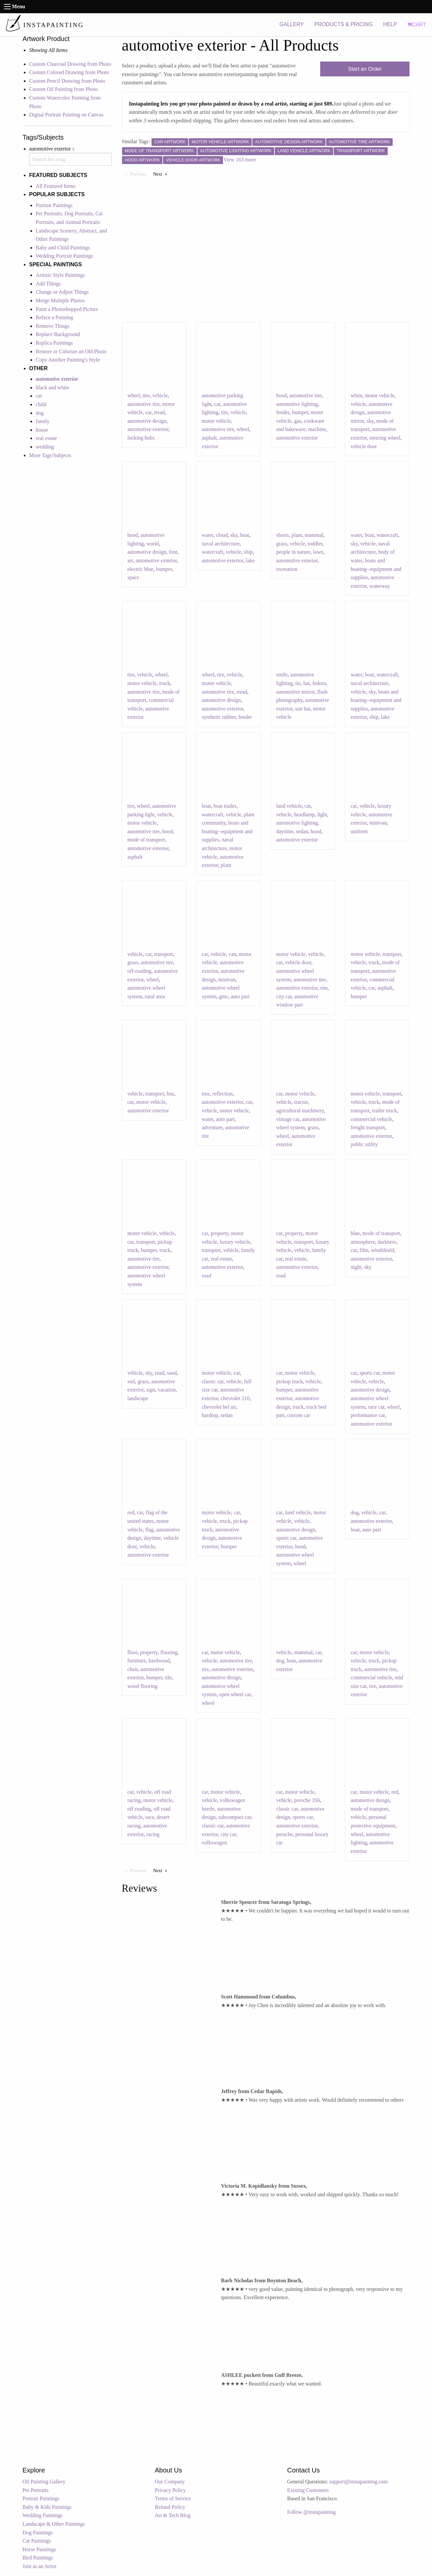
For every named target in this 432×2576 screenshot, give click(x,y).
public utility (364, 1144)
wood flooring (142, 1686)
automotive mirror (295, 692)
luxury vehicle (235, 1242)
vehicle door (364, 446)
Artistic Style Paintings (60, 275)
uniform (359, 831)
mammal (314, 535)
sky (370, 421)
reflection (222, 1093)
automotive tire (143, 404)
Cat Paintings (36, 2541)
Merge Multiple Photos (60, 300)
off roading (139, 1809)
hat (306, 683)
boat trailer (225, 806)
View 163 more (239, 159)
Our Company (170, 2481)
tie (298, 683)
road (206, 1275)
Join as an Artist (39, 2566)
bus (170, 1093)
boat (244, 535)
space (133, 577)
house (42, 430)
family (43, 421)
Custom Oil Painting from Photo (63, 89)
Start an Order (364, 69)
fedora (319, 683)
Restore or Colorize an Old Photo (71, 351)
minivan (378, 823)
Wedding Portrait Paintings (64, 256)
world (153, 543)
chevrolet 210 (235, 1398)
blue (355, 1233)
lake (250, 560)
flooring (169, 1652)
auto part (240, 996)
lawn (318, 552)
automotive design (146, 421)
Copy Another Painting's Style (68, 360)
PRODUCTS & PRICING (343, 24)
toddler (315, 543)
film (364, 1250)
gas (297, 421)
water (207, 535)
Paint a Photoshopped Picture (67, 309)
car (148, 412)
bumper (300, 412)
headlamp (304, 814)
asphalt (209, 438)
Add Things (48, 283)
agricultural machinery (300, 1110)
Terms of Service (173, 2498)
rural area (155, 996)
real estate (46, 438)
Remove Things (52, 326)
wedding (45, 447)
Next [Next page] (161, 174)
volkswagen (214, 1842)
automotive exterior (148, 429)
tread (159, 412)
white (357, 395)
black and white (52, 387)
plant (296, 535)
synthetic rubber (219, 717)
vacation (167, 1390)
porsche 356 (307, 1800)
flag (149, 1529)
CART (417, 24)
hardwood (159, 1660)
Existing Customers (308, 2490)
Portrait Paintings (54, 205)
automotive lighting (297, 404)
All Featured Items (55, 186)
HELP (390, 24)
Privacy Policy (170, 2490)
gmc (223, 996)
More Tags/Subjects (50, 455)
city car (284, 996)
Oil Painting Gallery (43, 2481)
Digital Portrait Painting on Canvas (66, 114)
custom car (298, 1415)
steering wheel (384, 438)
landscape (137, 1398)
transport (163, 954)
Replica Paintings (54, 343)
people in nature (293, 552)
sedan (302, 831)
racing (152, 1834)
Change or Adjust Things (62, 292)
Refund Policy (170, 2507)
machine (317, 429)
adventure (212, 1127)
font (173, 552)
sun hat (302, 708)
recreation (286, 569)
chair (132, 1669)
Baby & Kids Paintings (46, 2507)
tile (168, 1677)
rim (323, 988)
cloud (222, 535)
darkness (387, 1242)
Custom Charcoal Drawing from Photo (70, 64)
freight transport (368, 1127)
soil (131, 1381)
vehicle (160, 395)
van (232, 954)
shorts (282, 535)
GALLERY (292, 24)
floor (132, 1652)
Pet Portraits (35, 2490)
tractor (301, 1102)
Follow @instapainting (311, 2512)
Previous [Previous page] (140, 174)
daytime (284, 831)
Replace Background (58, 334)
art (130, 560)
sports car (370, 1373)
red (130, 1512)
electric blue (140, 569)
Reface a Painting (54, 317)
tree (206, 1093)
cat (39, 396)
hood (281, 395)
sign (150, 1390)
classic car (213, 1381)
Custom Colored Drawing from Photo (69, 72)
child (41, 404)
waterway (379, 586)
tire (146, 395)
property (219, 1233)
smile (282, 674)
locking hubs (140, 438)
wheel (133, 395)
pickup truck (289, 1381)
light (322, 814)
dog (40, 413)
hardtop (210, 1415)
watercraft (212, 552)
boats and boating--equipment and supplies (376, 569)
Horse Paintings (39, 2549)
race (149, 1817)
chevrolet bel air (219, 1407)
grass (281, 543)
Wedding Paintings (42, 2515)
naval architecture (220, 543)
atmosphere (363, 1242)
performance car (368, 1415)
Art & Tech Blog (172, 2515)
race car (376, 1407)
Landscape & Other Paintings (53, 2524)
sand (172, 1373)
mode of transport (146, 839)
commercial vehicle (371, 1119)
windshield (382, 1250)
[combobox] (70, 159)
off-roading (139, 971)
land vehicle (289, 806)
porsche (284, 1834)
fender (282, 412)
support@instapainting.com (358, 2481)
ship (248, 552)
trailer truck (384, 1110)
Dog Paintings (37, 2532)
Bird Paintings (37, 2557)
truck (164, 683)
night (356, 1267)
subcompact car (234, 1817)
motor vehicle (216, 421)
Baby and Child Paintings (63, 247)
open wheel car (235, 1694)
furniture (136, 1660)
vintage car (287, 1119)
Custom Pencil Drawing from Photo (67, 81)
